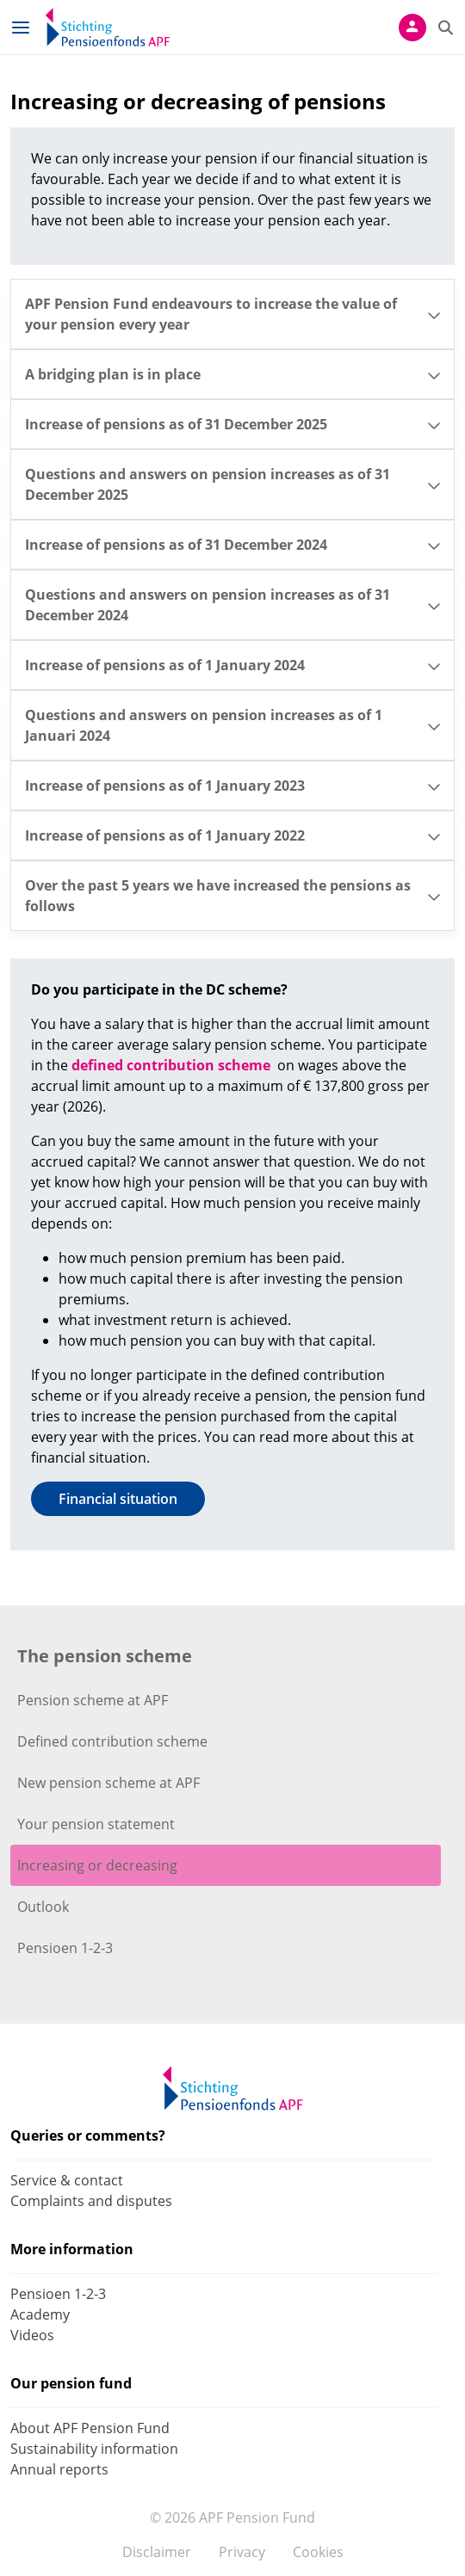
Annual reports (59, 2469)
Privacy (242, 2551)
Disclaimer (156, 2551)
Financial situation (118, 1498)
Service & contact (66, 2180)
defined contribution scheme (170, 1065)
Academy (40, 2314)
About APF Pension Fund (90, 2428)
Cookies (318, 2551)
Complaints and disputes (91, 2200)
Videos (32, 2335)
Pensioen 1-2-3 (58, 2293)
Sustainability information (94, 2448)
